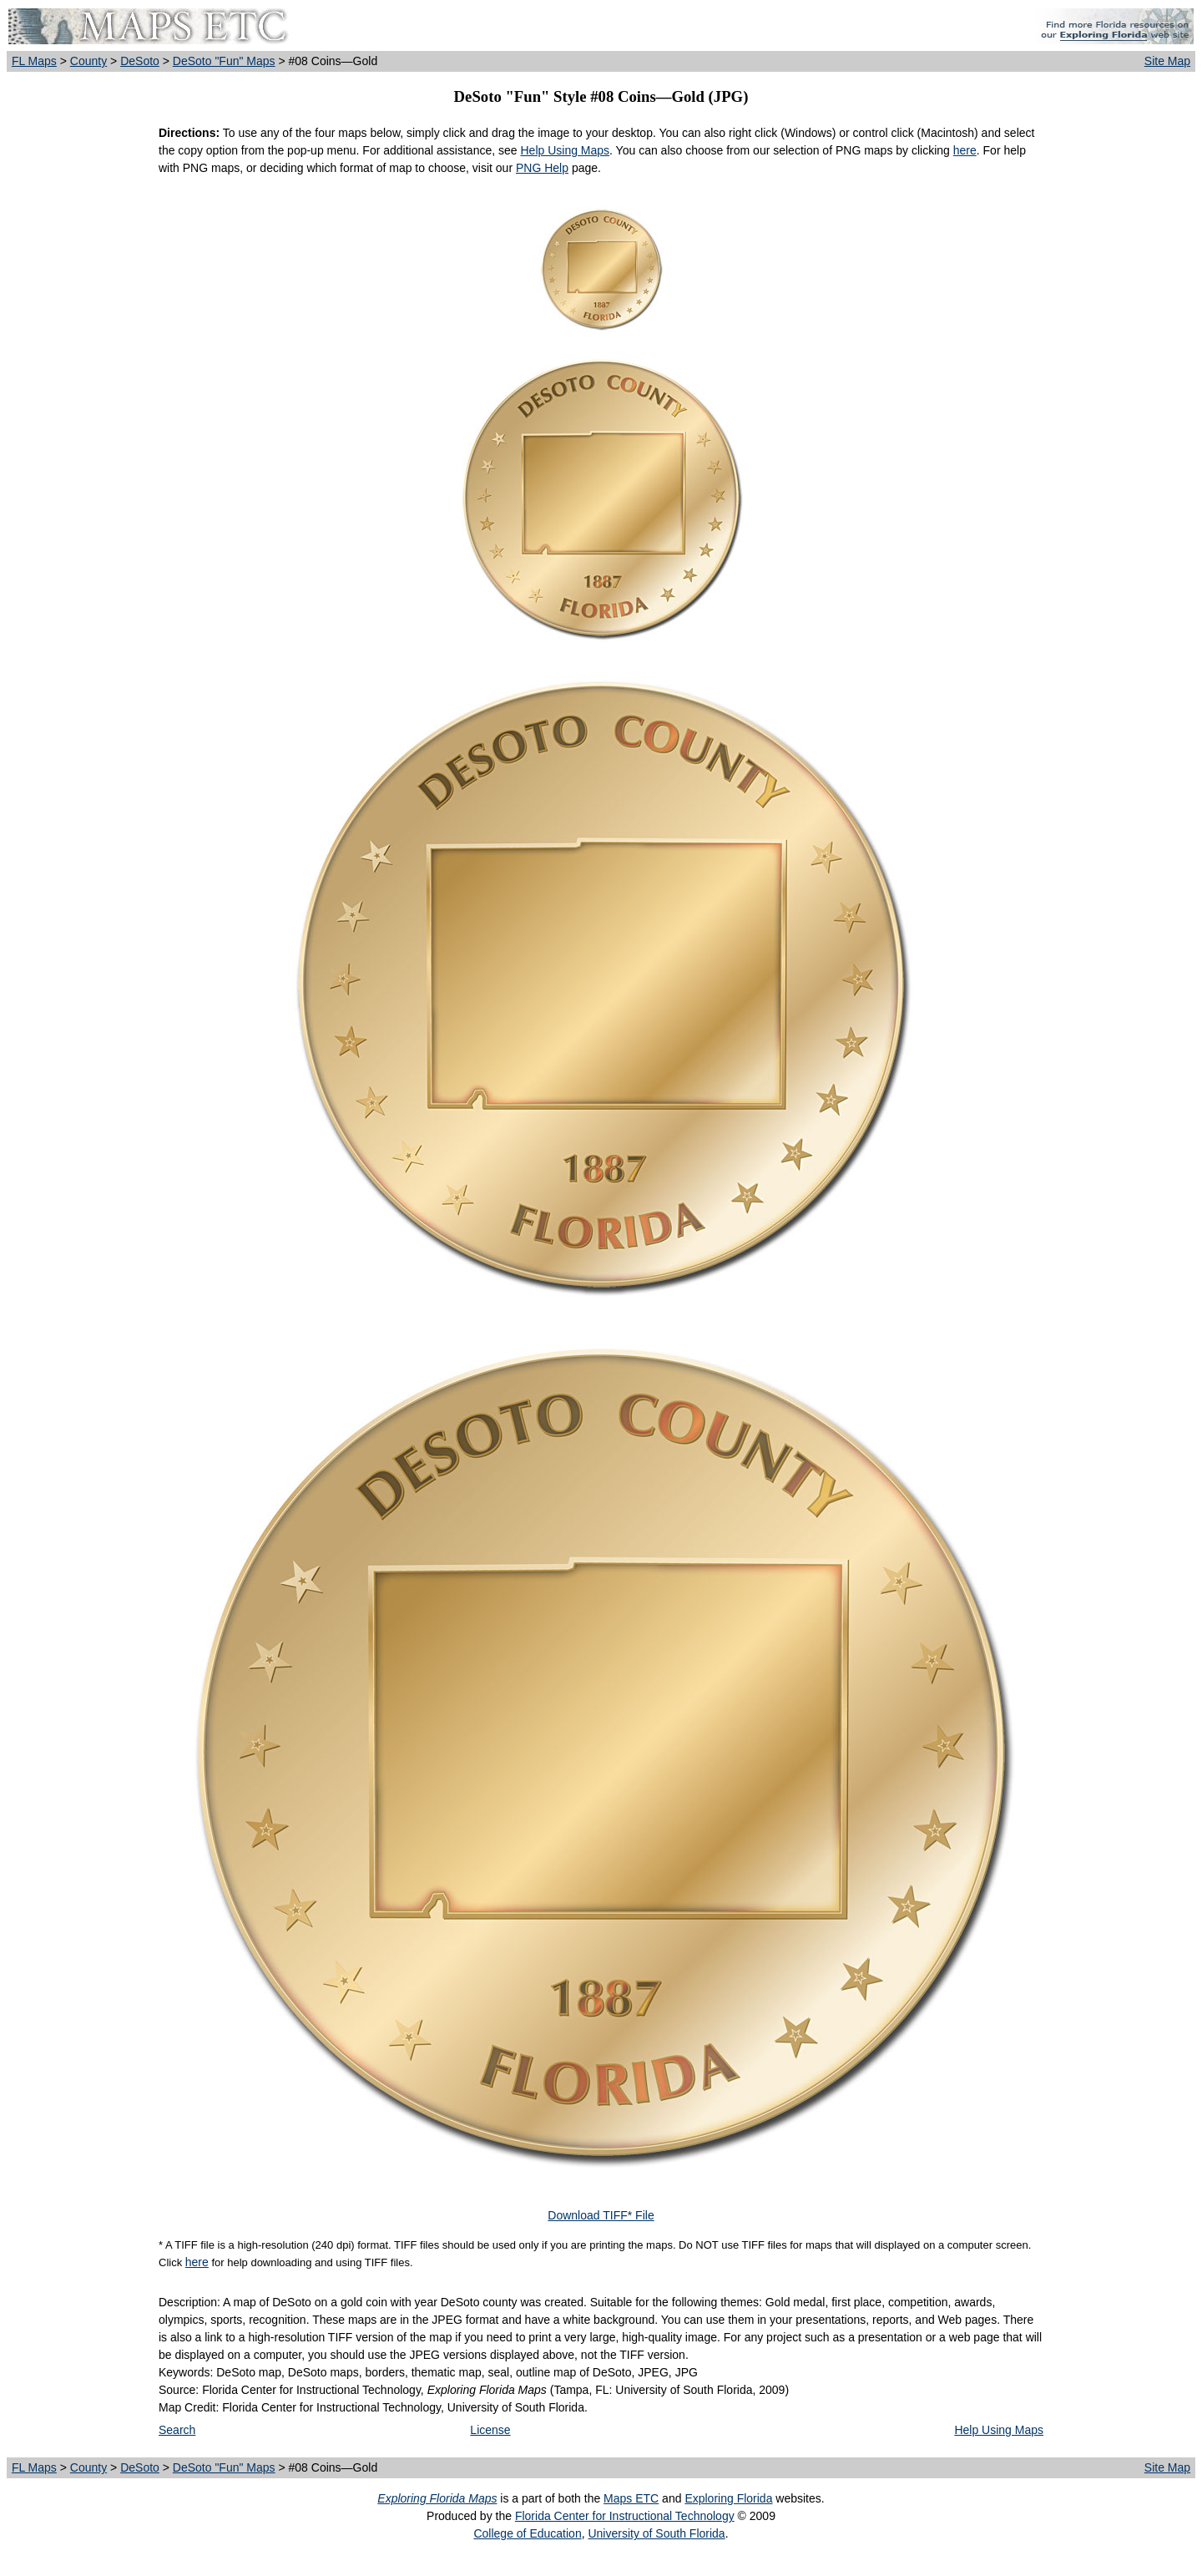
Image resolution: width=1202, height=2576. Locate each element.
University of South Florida (656, 2533)
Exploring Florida (728, 2498)
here (965, 150)
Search (177, 2430)
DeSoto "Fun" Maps (224, 61)
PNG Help (542, 168)
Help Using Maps (564, 150)
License (490, 2430)
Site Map (1167, 61)
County (88, 61)
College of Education (527, 2533)
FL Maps (34, 61)
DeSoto (139, 61)
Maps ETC (631, 2498)
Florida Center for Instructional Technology (625, 2516)
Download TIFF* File (601, 2215)
